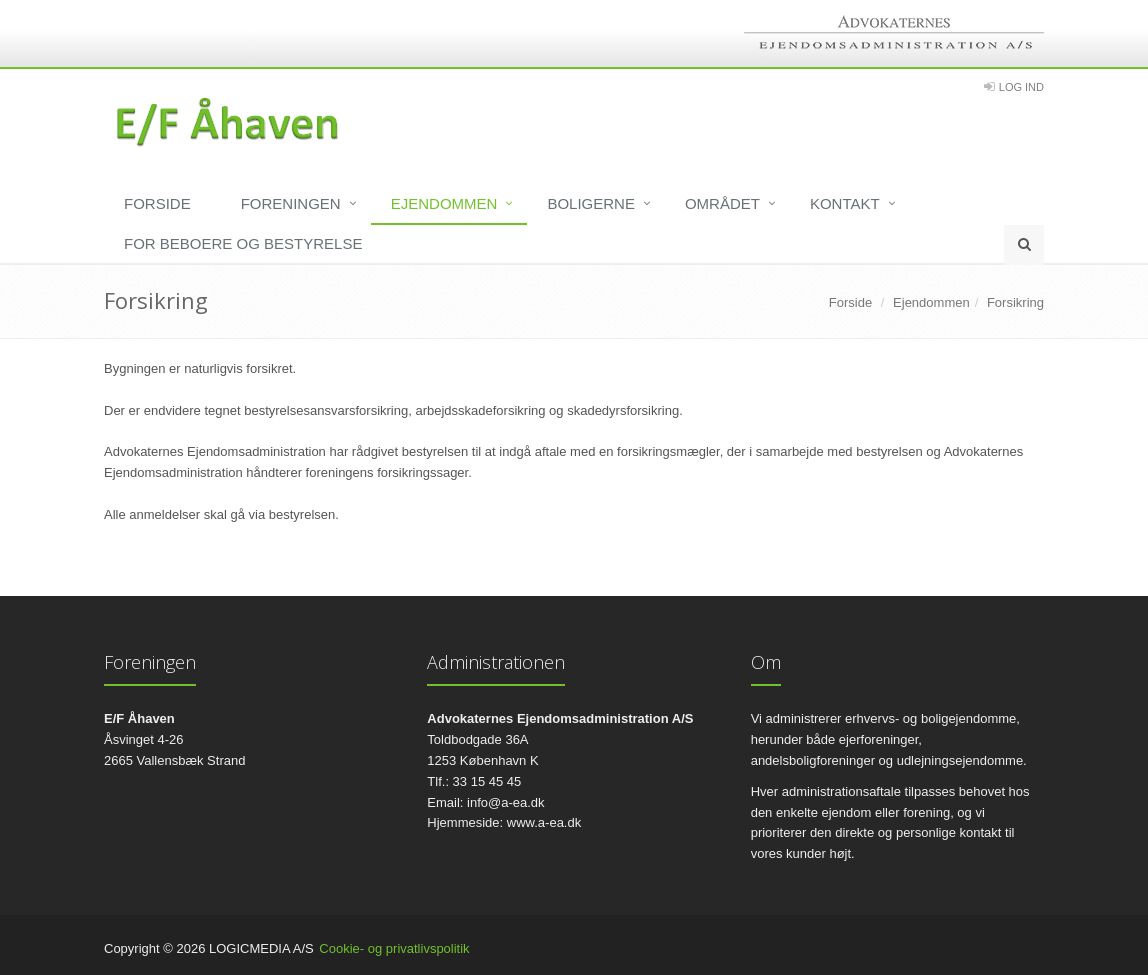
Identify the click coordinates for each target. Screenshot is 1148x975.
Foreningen (291, 203)
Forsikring (1015, 302)
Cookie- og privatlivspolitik (394, 948)
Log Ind (1021, 87)
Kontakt (845, 203)
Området (722, 203)
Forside (157, 203)
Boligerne (591, 203)
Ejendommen (444, 203)
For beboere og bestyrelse (243, 243)
